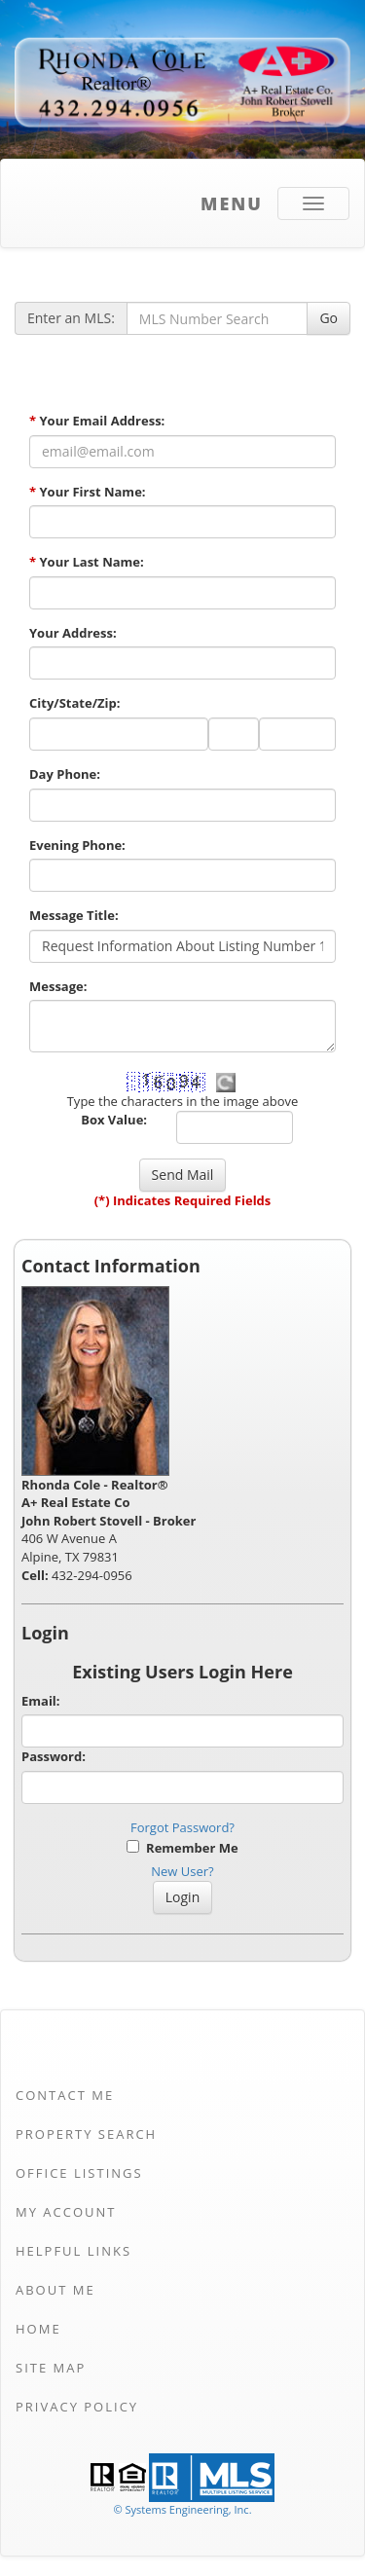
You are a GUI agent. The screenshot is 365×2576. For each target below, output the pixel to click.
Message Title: (74, 915)
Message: (58, 986)
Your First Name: (87, 491)
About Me (55, 2290)
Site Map (51, 2367)
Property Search (86, 2134)
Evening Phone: (77, 845)
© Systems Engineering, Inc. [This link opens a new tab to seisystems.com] (182, 2509)
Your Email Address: (96, 420)
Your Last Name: (86, 561)
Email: (40, 1701)
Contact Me (65, 2095)
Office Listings (79, 2173)
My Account (66, 2212)
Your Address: (73, 633)
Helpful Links (73, 2251)
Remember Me (182, 1848)
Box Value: (114, 1119)
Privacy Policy (77, 2406)
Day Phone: (64, 774)
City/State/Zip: (74, 703)
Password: (53, 1756)
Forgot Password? (182, 1827)
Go (328, 318)
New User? (182, 1871)
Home (38, 2328)
